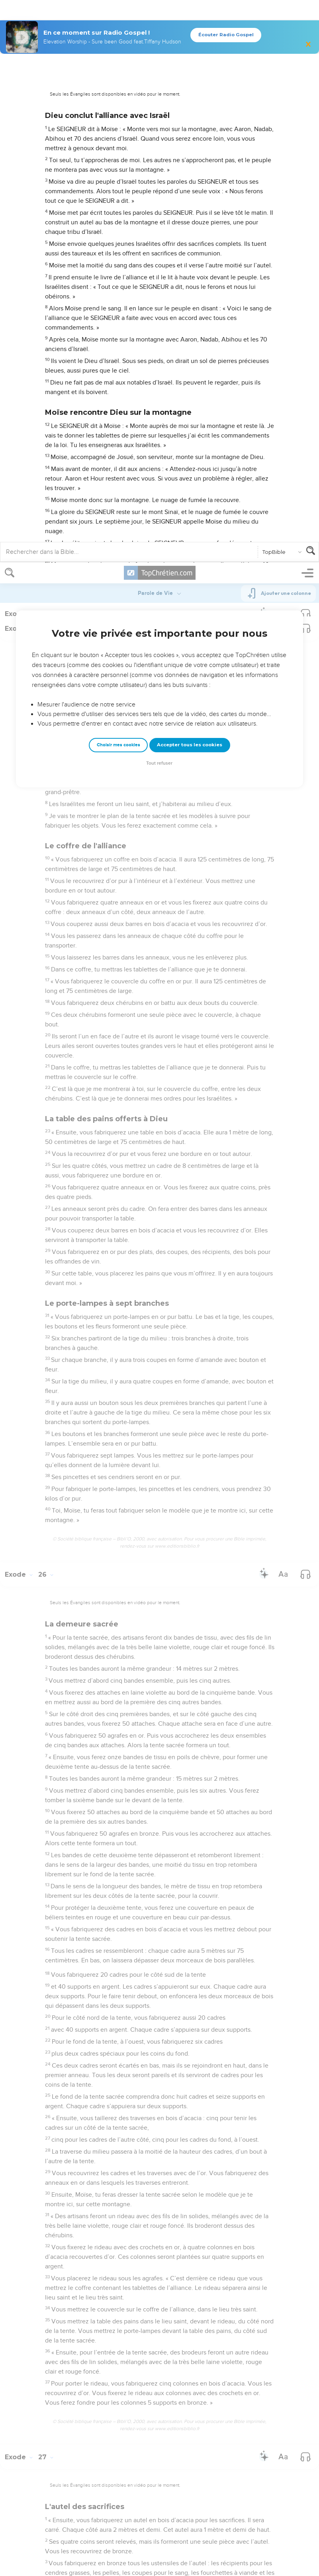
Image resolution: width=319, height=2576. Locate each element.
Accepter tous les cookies (189, 182)
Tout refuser (159, 200)
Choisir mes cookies (118, 182)
